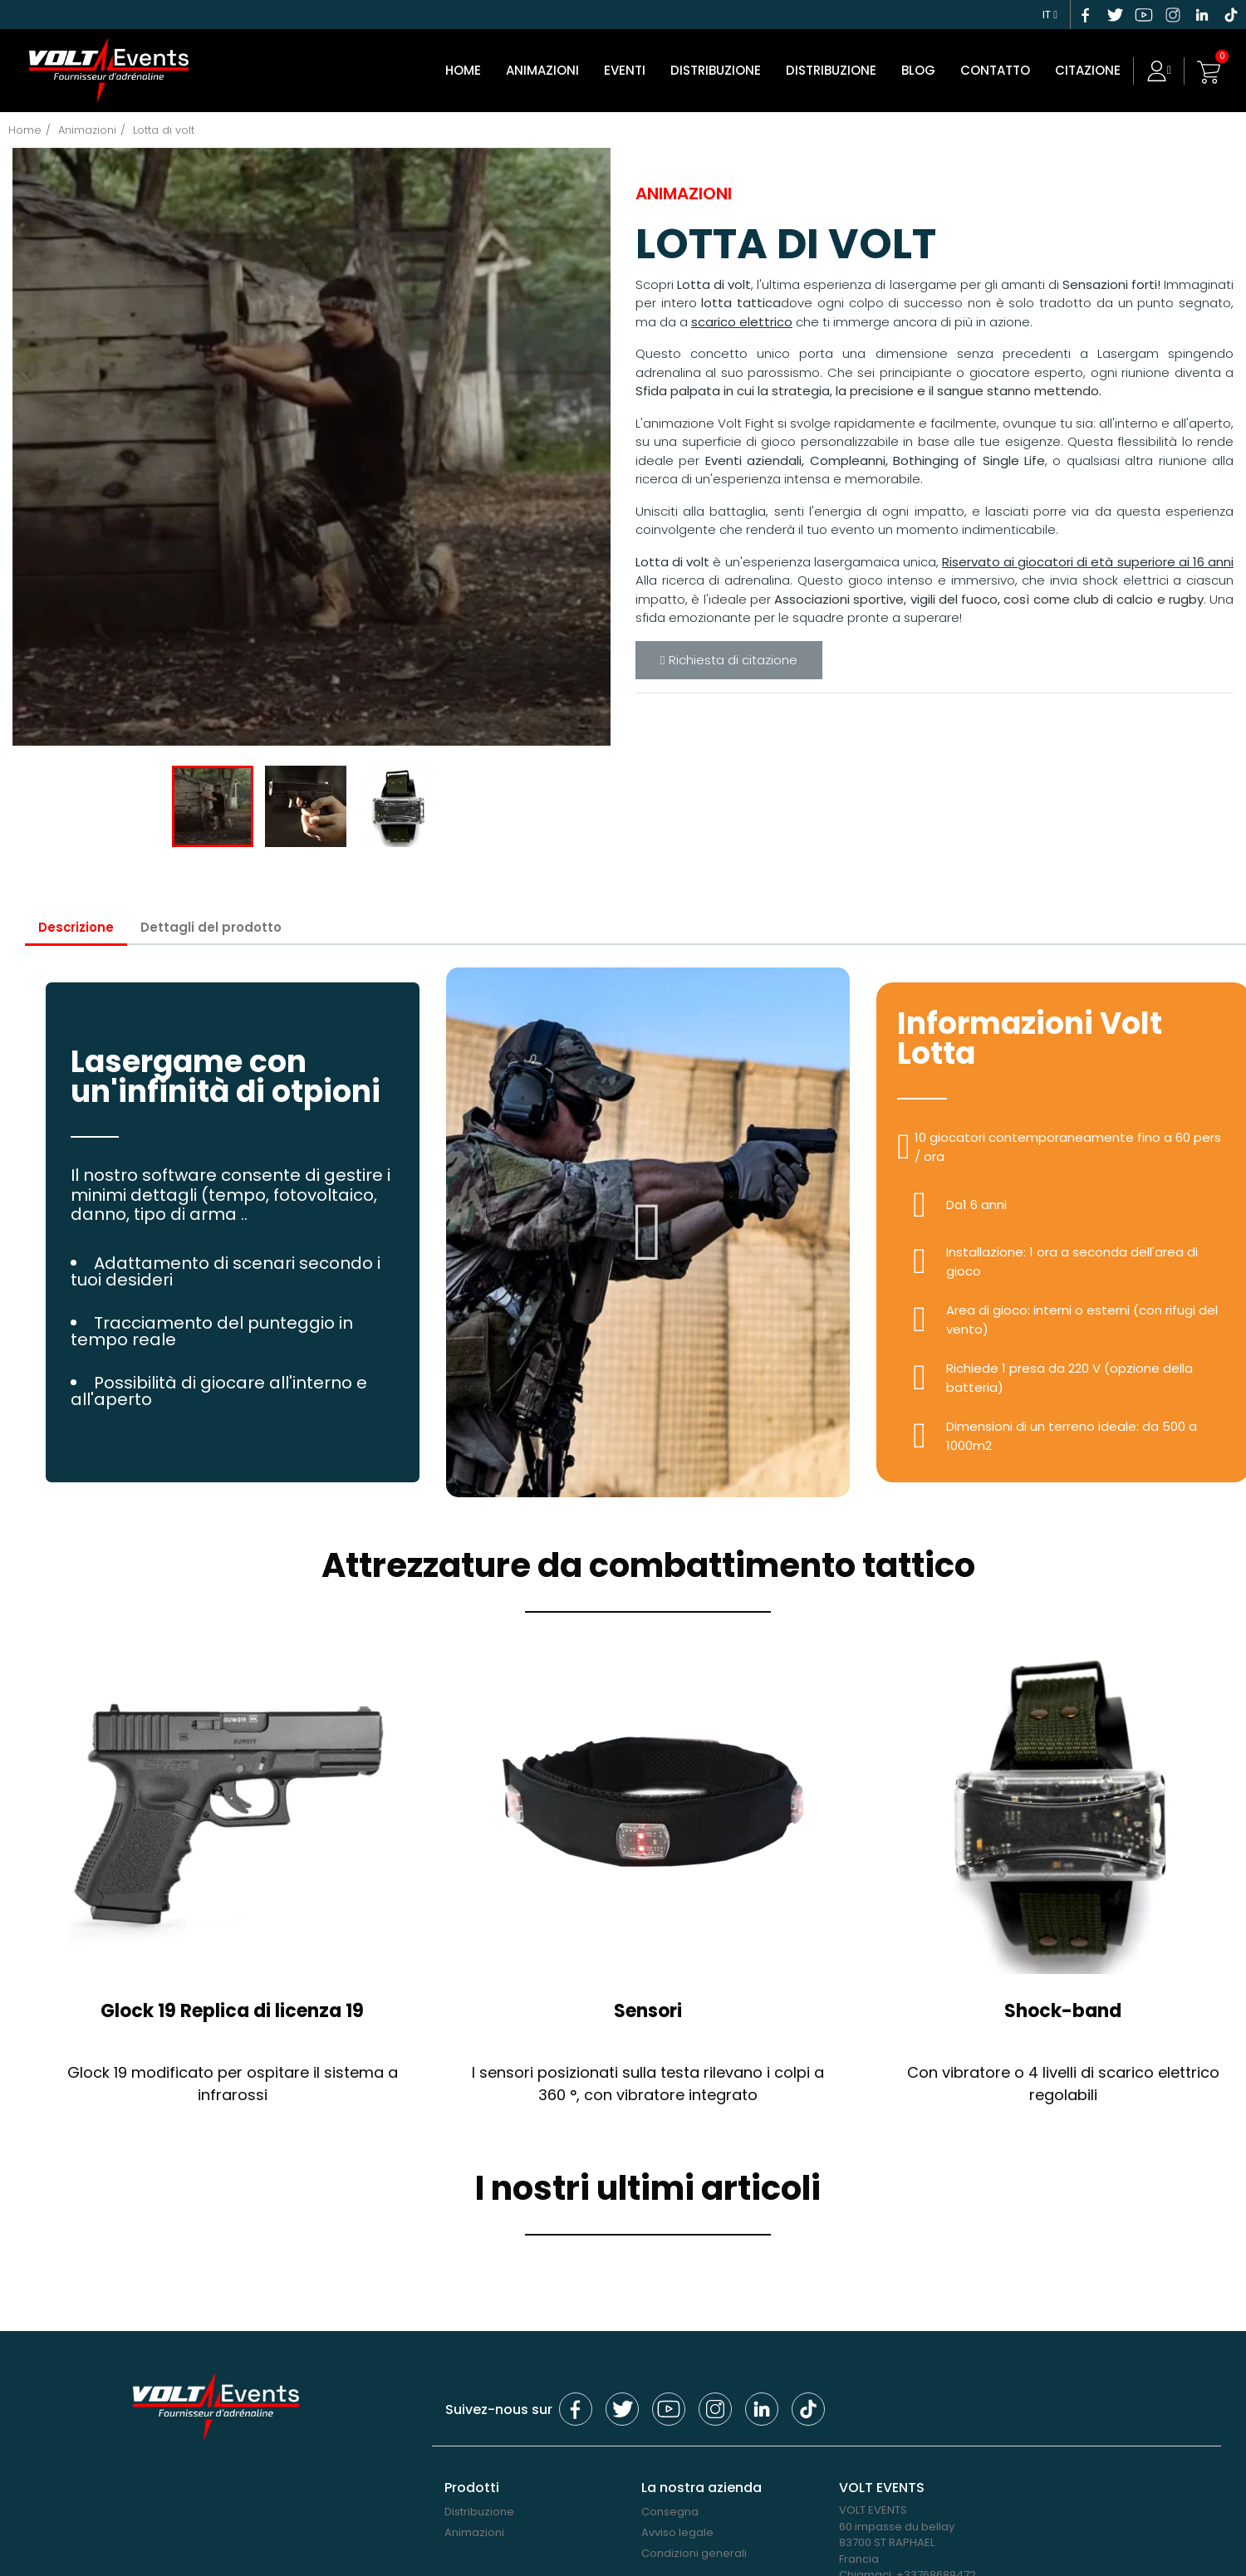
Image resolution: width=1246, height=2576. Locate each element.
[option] (311, 446)
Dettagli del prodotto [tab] (211, 926)
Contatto (995, 70)
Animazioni (542, 70)
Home (463, 70)
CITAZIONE (1088, 70)
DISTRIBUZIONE (715, 70)
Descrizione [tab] (76, 926)
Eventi (624, 70)
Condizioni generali (694, 2552)
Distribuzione (831, 70)
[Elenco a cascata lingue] (1049, 12)
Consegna (670, 2512)
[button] (648, 1231)
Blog (918, 70)
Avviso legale (677, 2531)
